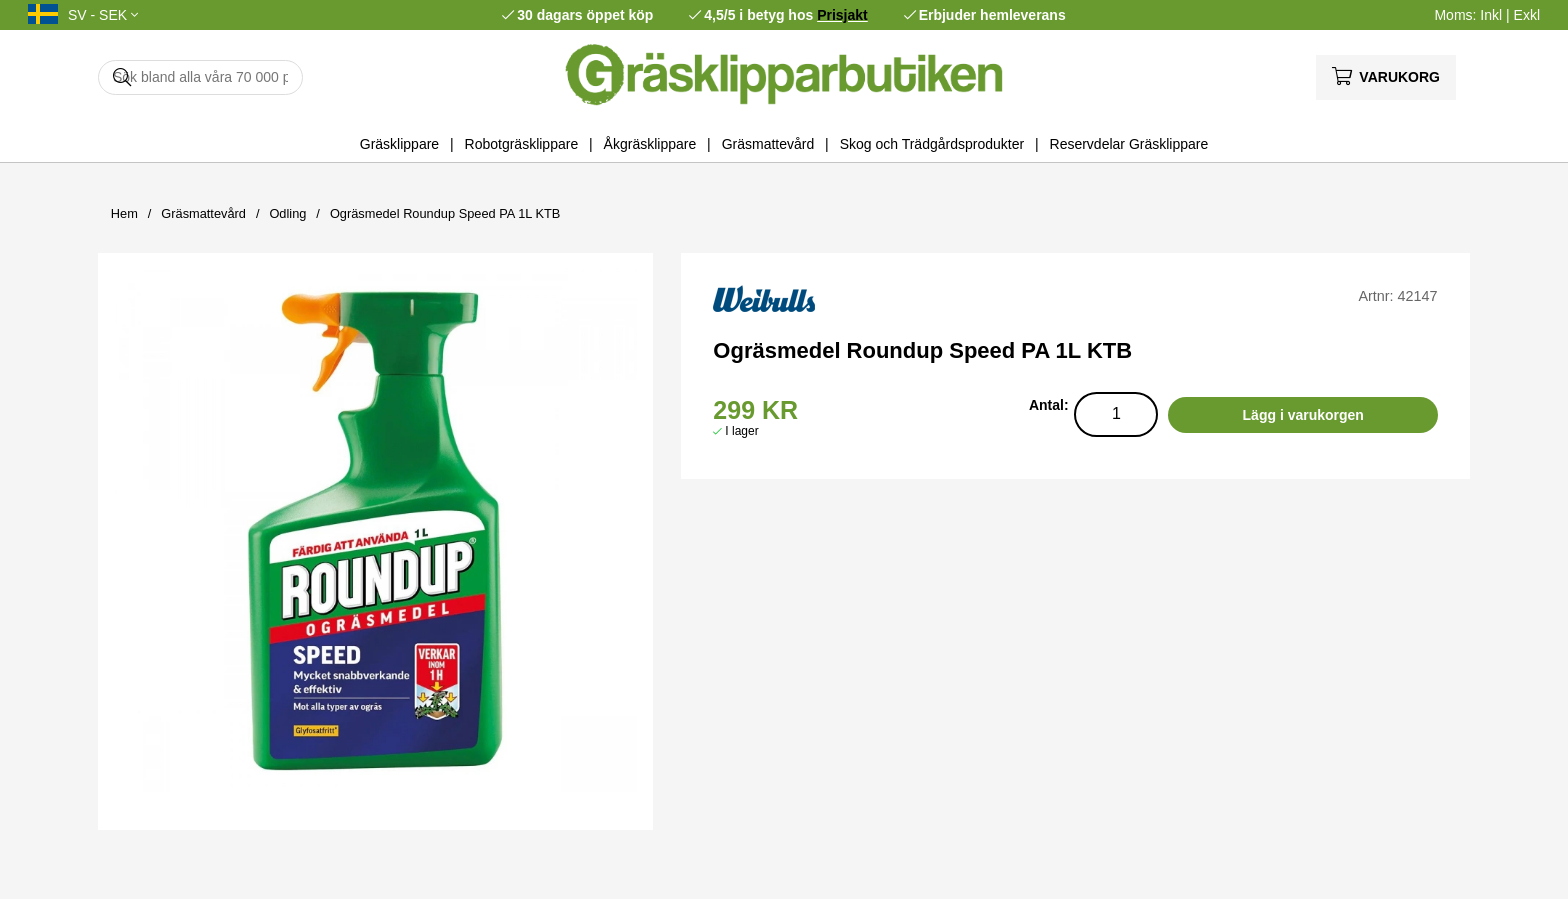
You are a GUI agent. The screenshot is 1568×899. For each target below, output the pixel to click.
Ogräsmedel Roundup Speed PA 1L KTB (445, 213)
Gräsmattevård (768, 144)
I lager (741, 431)
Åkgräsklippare (650, 144)
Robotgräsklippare (522, 144)
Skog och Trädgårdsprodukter (932, 144)
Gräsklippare (399, 144)
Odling (287, 213)
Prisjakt (842, 15)
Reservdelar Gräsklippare (1129, 144)
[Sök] (200, 77)
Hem (124, 213)
